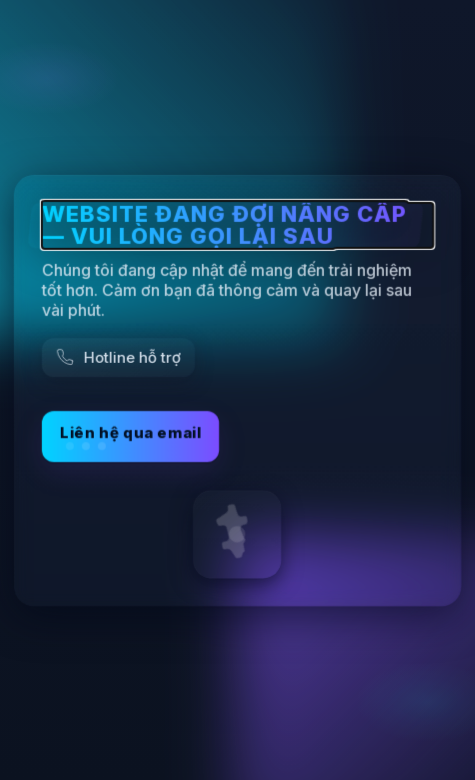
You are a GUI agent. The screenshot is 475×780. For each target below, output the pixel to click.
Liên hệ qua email (130, 435)
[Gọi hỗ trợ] (118, 356)
